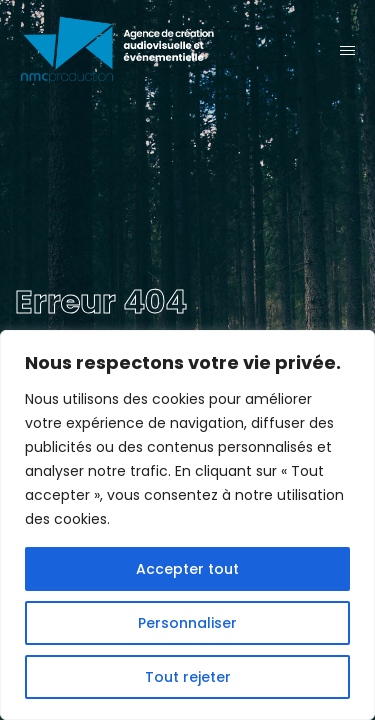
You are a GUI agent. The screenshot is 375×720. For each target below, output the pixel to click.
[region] (187, 525)
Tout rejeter (188, 677)
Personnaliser (187, 623)
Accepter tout (187, 569)
